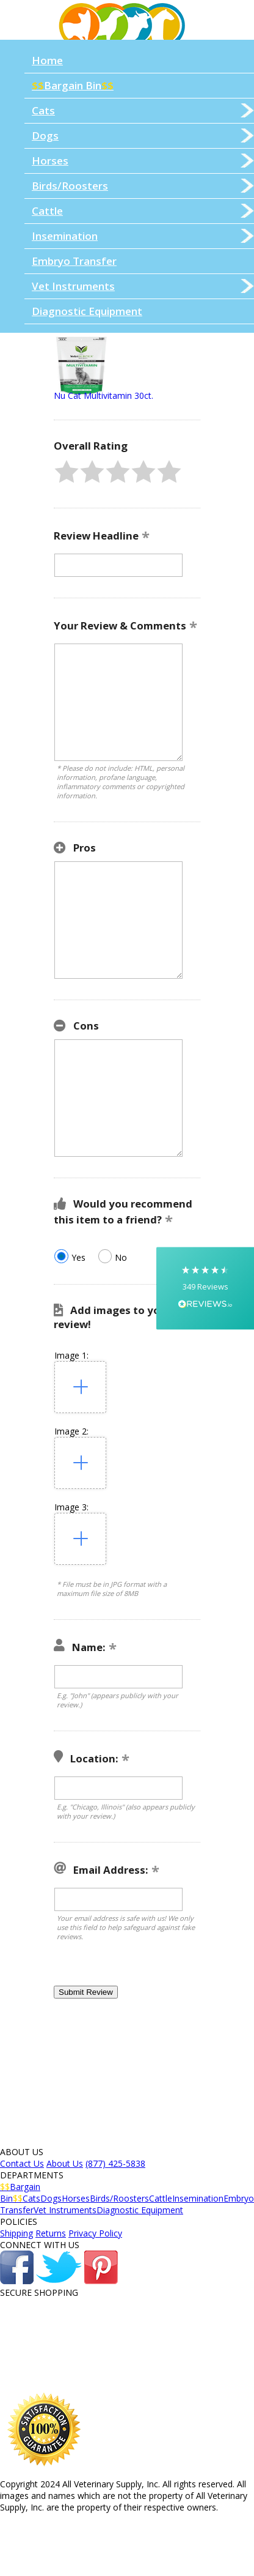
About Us (64, 2163)
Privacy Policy (95, 2233)
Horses (143, 161)
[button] (66, 471)
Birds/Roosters (143, 186)
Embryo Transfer (74, 261)
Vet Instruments (143, 286)
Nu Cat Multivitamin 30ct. (103, 395)
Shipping (16, 2233)
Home (47, 60)
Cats (143, 110)
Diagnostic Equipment (87, 311)
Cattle (143, 211)
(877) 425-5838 (115, 2163)
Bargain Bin (73, 85)
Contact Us (22, 2163)
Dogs (143, 135)
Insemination (143, 236)
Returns (50, 2233)
